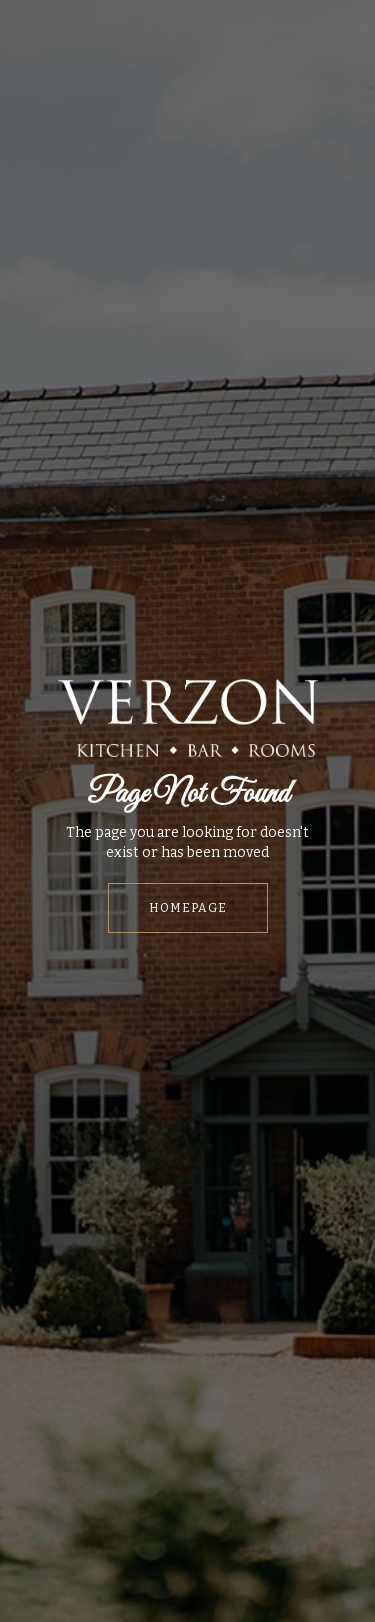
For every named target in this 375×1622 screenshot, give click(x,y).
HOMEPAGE (188, 908)
